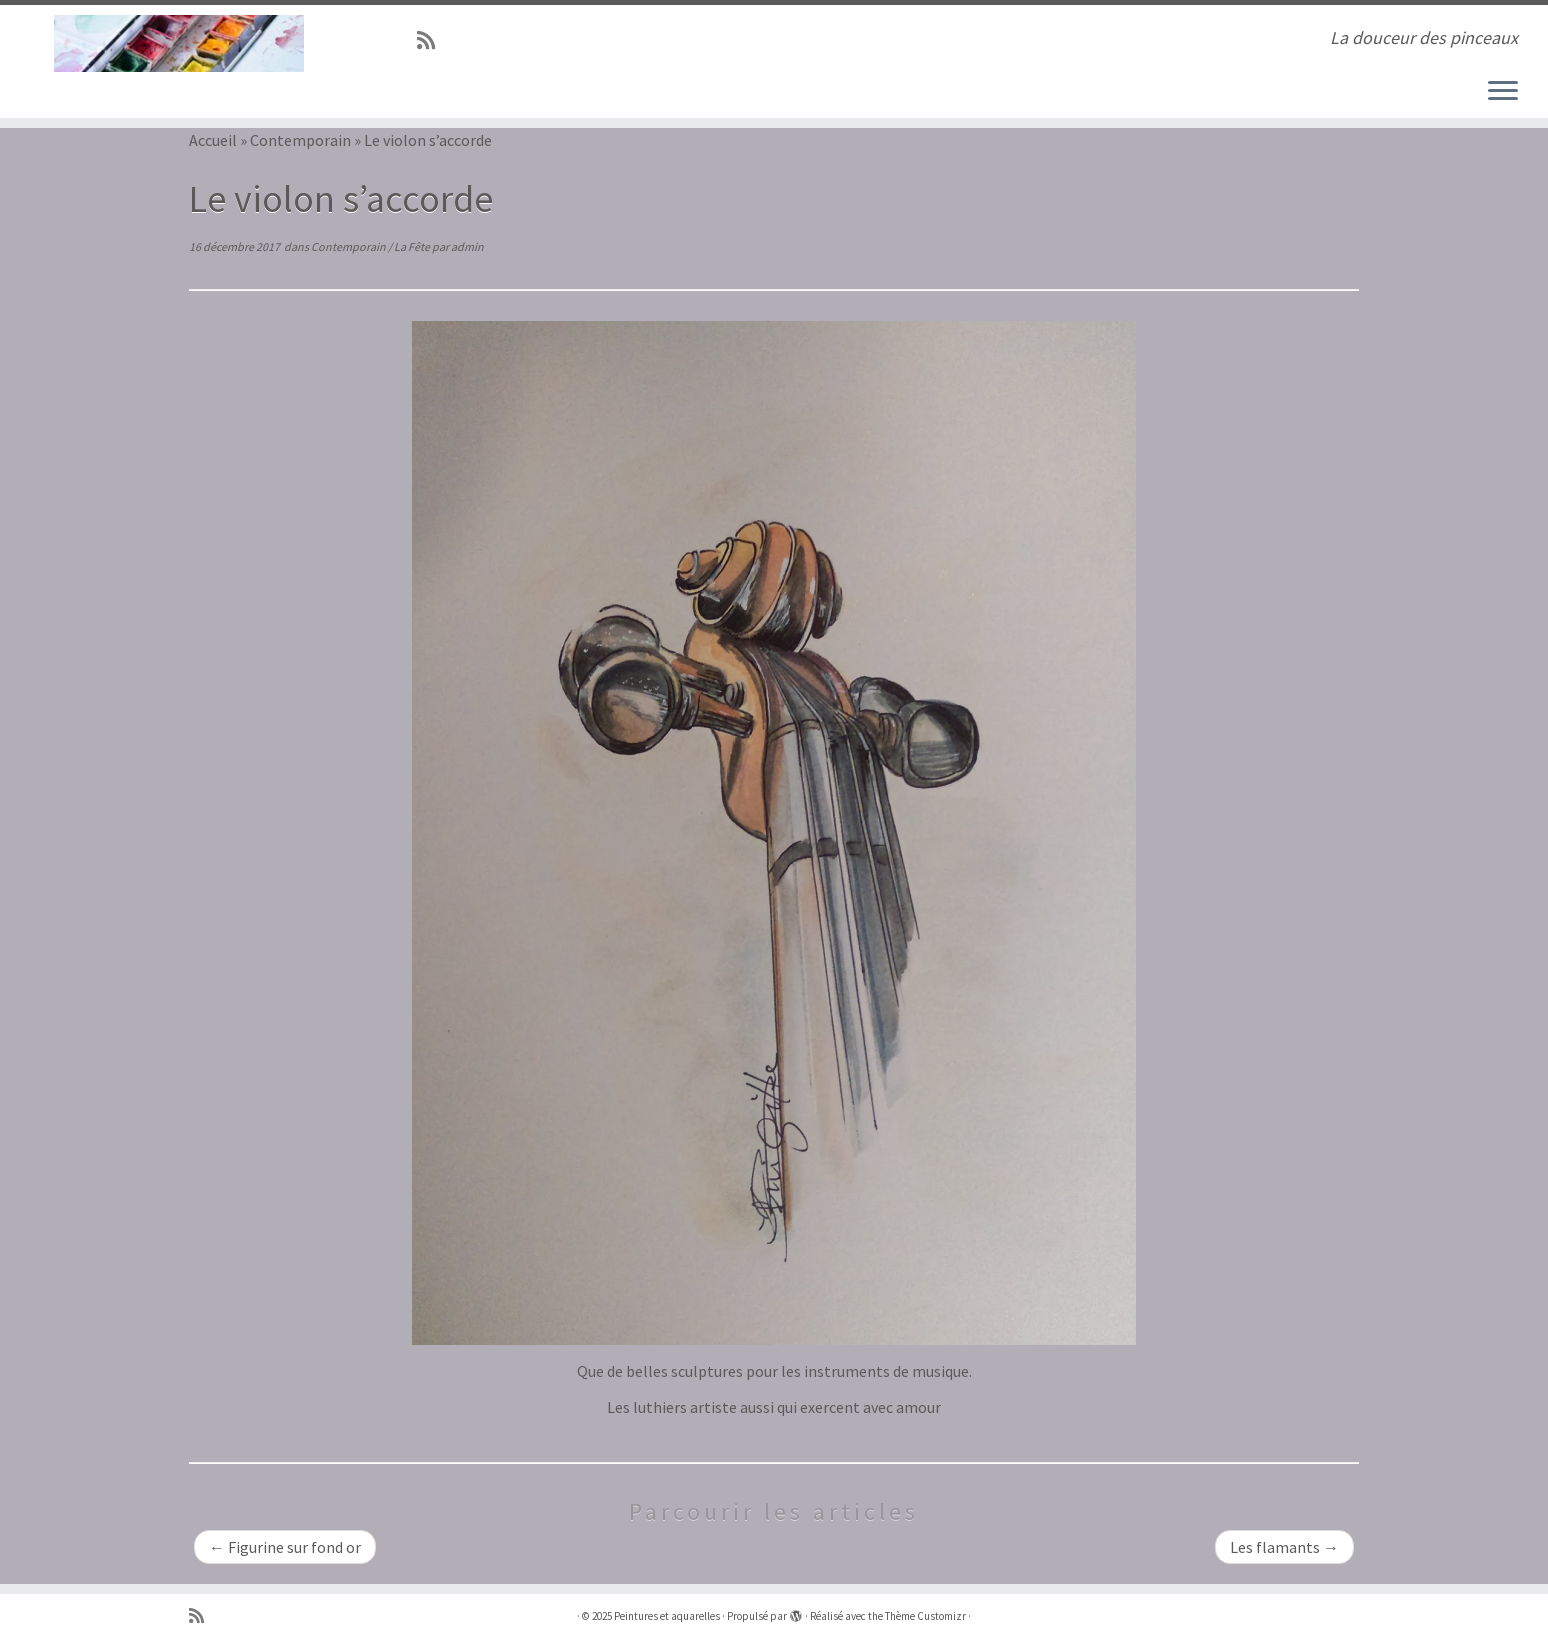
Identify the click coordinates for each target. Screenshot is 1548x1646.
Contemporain (300, 140)
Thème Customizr (925, 1616)
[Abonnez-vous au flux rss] (432, 41)
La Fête (413, 246)
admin (467, 246)
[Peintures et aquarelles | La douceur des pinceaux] (178, 43)
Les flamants (1284, 1547)
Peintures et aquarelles (667, 1616)
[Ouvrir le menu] (1503, 92)
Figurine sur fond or (285, 1547)
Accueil (213, 140)
